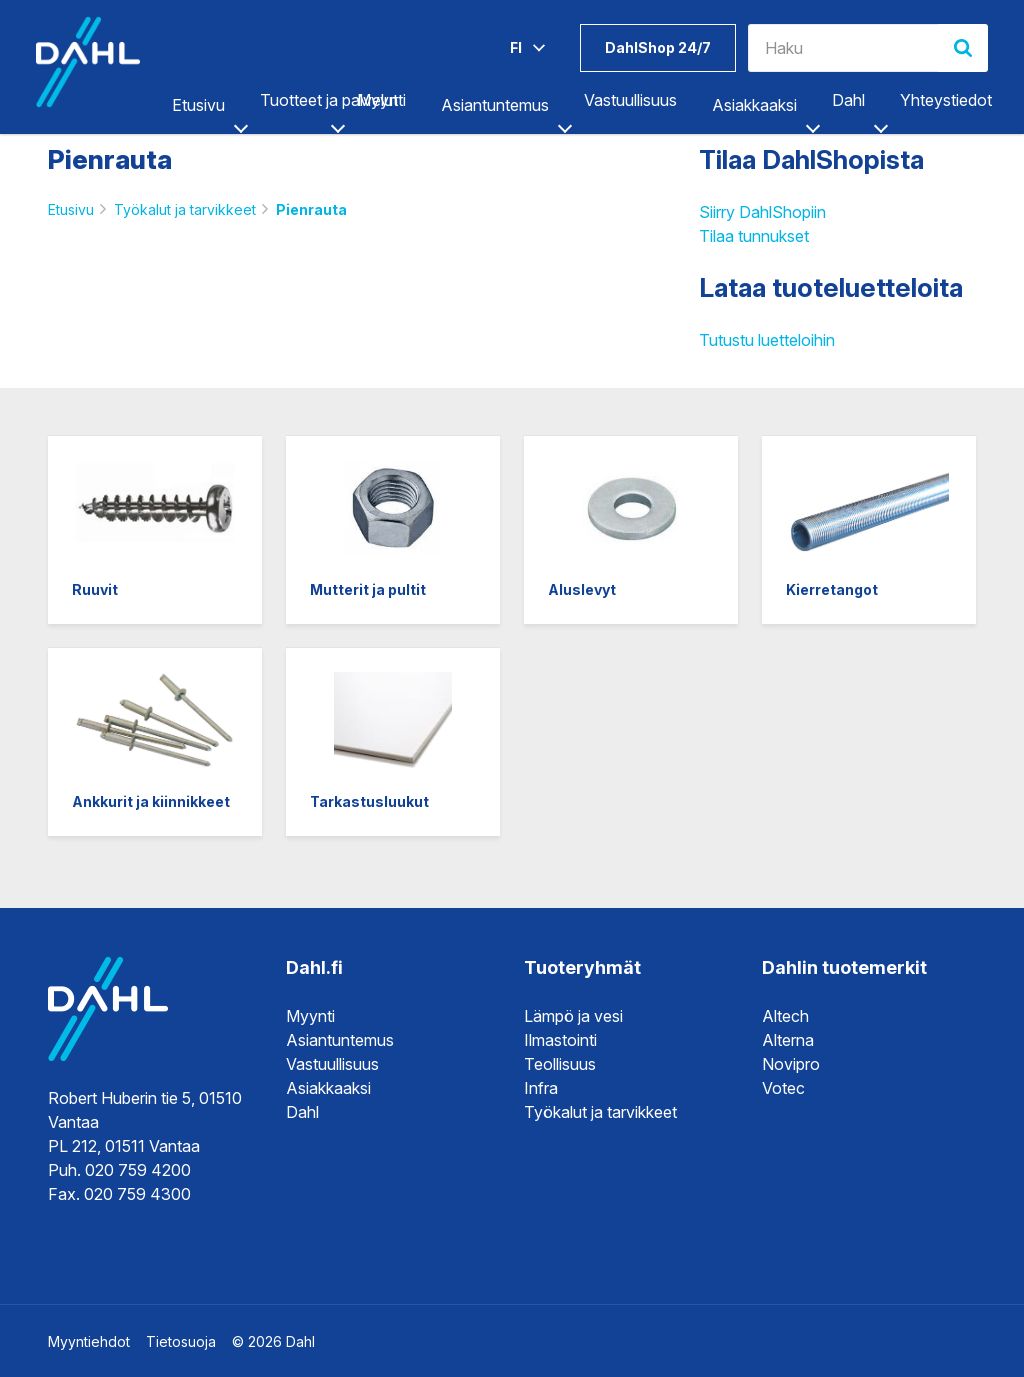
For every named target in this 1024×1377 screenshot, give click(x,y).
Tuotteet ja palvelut (329, 100)
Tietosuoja (181, 1341)
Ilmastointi (560, 1040)
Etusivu (198, 105)
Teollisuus (560, 1064)
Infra (541, 1088)
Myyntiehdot (89, 1341)
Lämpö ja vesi (573, 1016)
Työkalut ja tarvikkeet (185, 209)
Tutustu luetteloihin (767, 340)
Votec (783, 1088)
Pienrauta (311, 209)
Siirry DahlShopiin (762, 212)
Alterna (788, 1040)
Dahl (848, 100)
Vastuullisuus (630, 100)
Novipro (791, 1064)
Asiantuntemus (495, 105)
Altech (785, 1016)
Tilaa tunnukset (754, 236)
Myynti (381, 100)
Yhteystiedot (946, 100)
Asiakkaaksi (754, 105)
